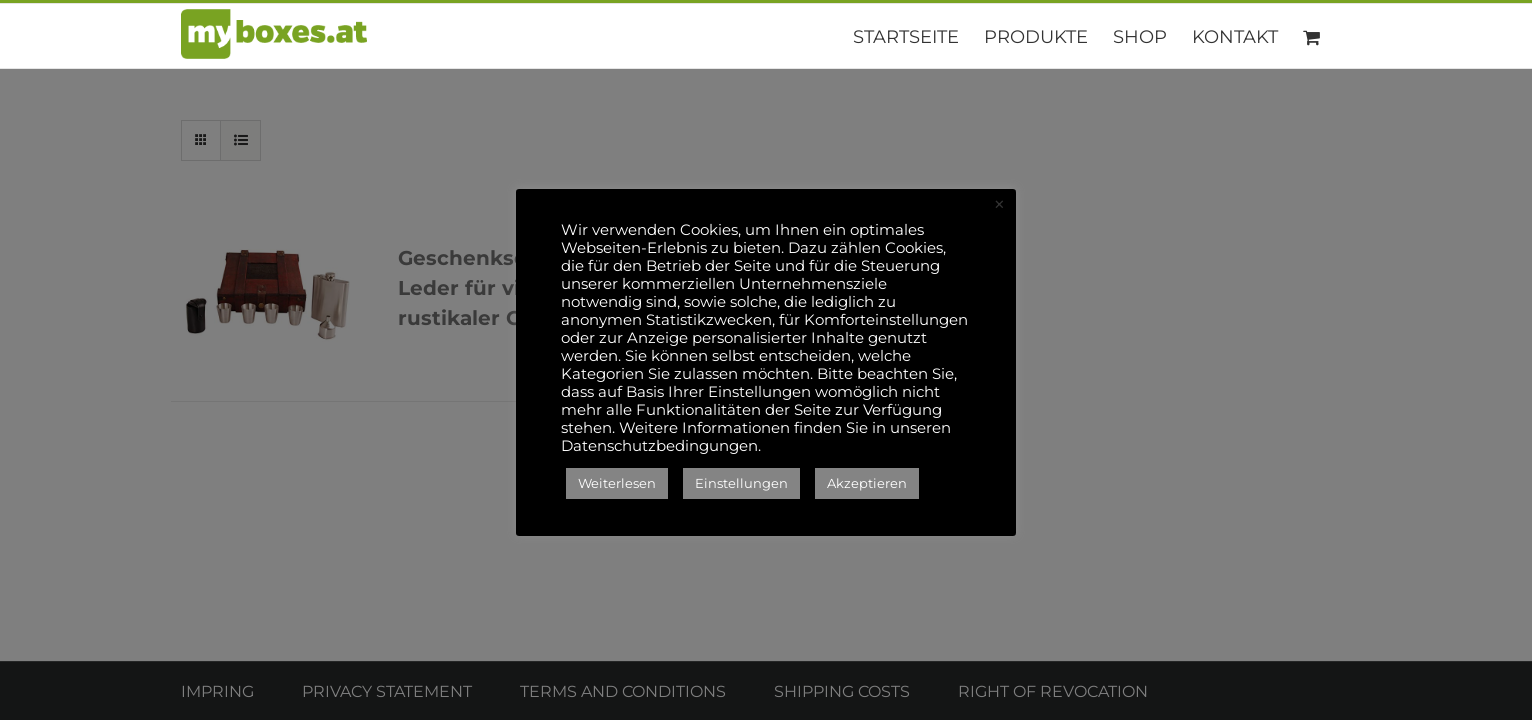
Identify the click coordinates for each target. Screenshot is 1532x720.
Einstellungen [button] (741, 483)
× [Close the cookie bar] (999, 205)
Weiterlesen (617, 483)
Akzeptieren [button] (867, 483)
